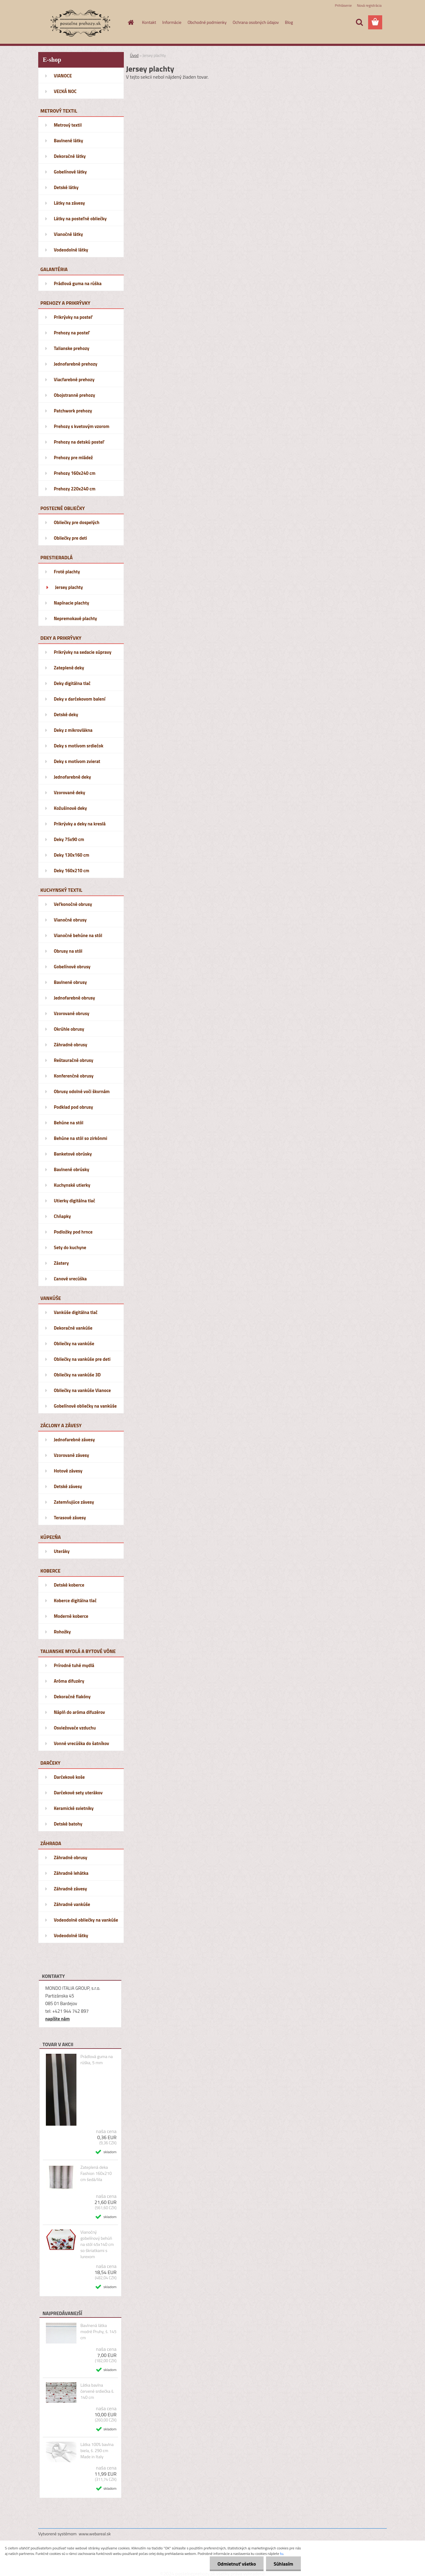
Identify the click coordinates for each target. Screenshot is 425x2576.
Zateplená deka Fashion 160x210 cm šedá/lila (96, 2173)
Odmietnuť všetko (236, 2563)
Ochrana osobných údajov (256, 22)
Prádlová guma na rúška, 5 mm (96, 2059)
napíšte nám (57, 2018)
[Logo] (80, 22)
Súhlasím (283, 2563)
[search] (359, 22)
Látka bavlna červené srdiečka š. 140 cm (97, 2391)
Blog (289, 22)
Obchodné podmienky (207, 22)
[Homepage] (131, 22)
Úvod (134, 55)
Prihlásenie (343, 5)
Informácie (172, 22)
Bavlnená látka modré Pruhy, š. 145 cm (98, 2331)
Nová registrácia (369, 5)
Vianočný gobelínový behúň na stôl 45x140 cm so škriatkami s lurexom (97, 2244)
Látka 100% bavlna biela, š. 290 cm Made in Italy (97, 2450)
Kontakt (149, 22)
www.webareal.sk (95, 2533)
